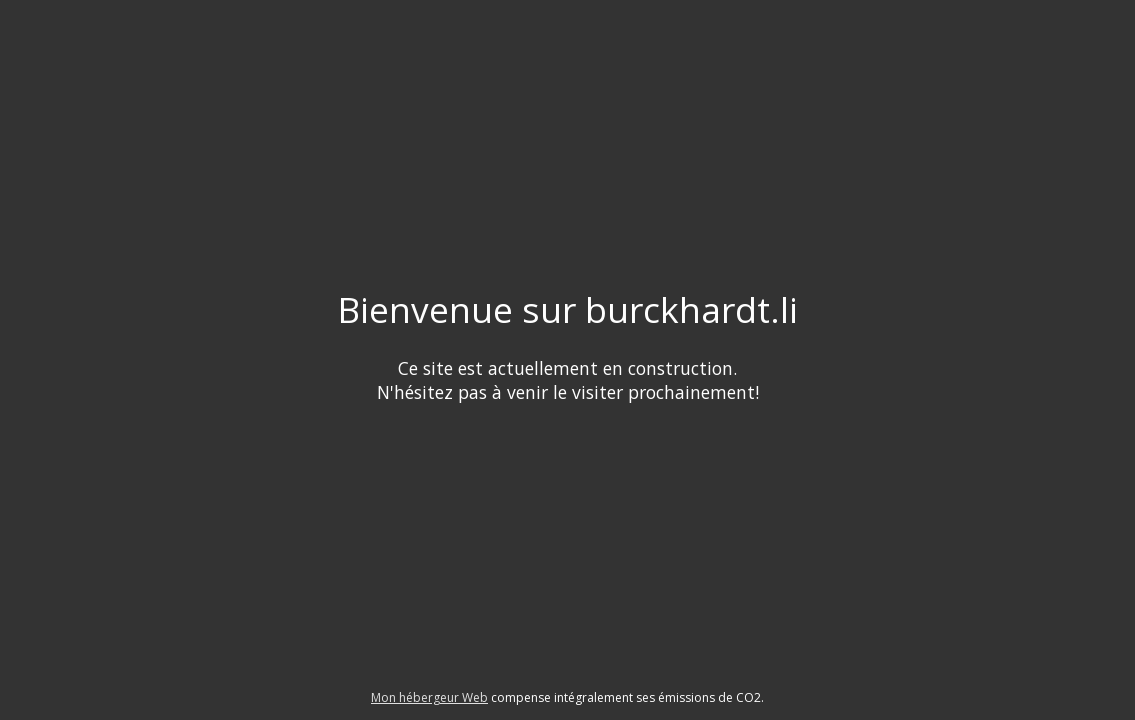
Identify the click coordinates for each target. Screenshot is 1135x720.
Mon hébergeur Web (429, 697)
